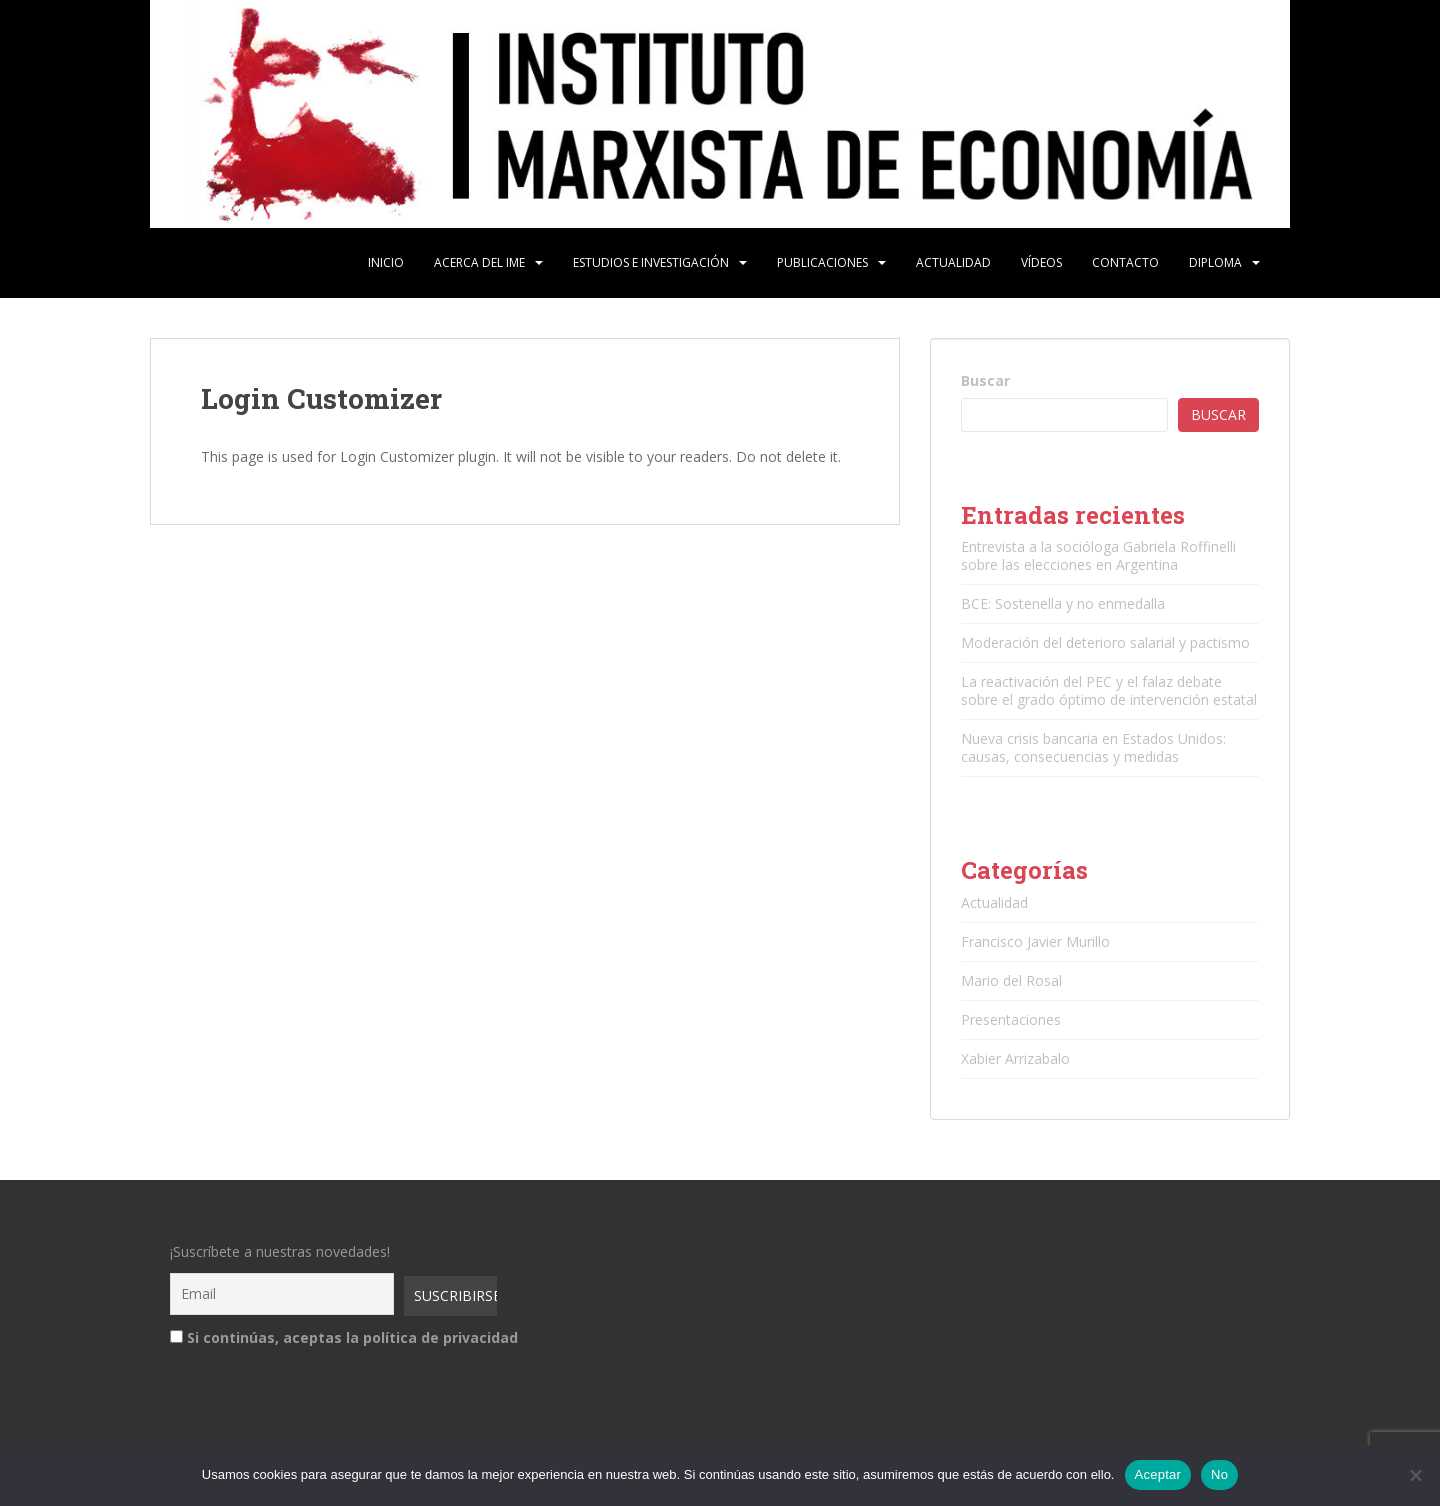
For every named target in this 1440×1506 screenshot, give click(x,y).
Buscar (985, 380)
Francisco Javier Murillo (1035, 941)
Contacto (1125, 262)
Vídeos (1041, 262)
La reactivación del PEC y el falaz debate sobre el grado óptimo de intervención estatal (1109, 690)
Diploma (1215, 262)
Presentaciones (1011, 1019)
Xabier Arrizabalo (1015, 1058)
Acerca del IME (479, 262)
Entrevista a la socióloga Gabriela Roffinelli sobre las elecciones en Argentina (1098, 555)
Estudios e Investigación (651, 262)
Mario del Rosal (1011, 980)
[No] (1415, 1475)
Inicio (386, 262)
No (1219, 1474)
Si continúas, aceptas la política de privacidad (330, 1337)
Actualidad (953, 262)
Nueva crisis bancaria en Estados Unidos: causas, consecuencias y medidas (1093, 747)
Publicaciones (822, 262)
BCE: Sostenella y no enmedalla (1063, 603)
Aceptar (1158, 1474)
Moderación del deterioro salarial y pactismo (1105, 642)
